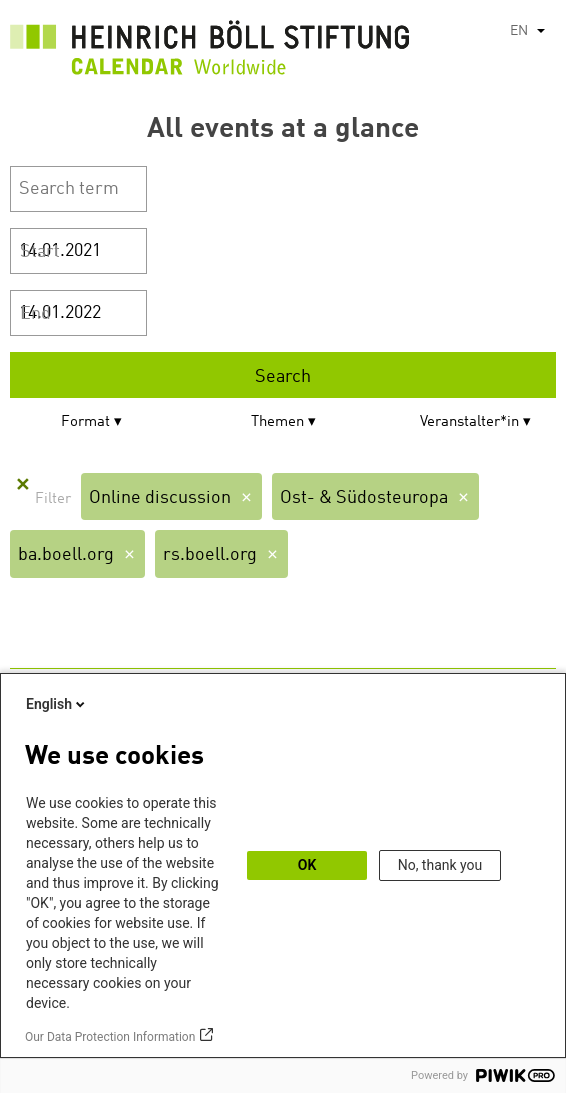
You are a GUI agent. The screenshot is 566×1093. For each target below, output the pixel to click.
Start (40, 252)
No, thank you (440, 865)
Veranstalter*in (469, 422)
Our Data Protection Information (110, 1037)
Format (85, 422)
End (35, 314)
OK (307, 865)
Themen (277, 422)
